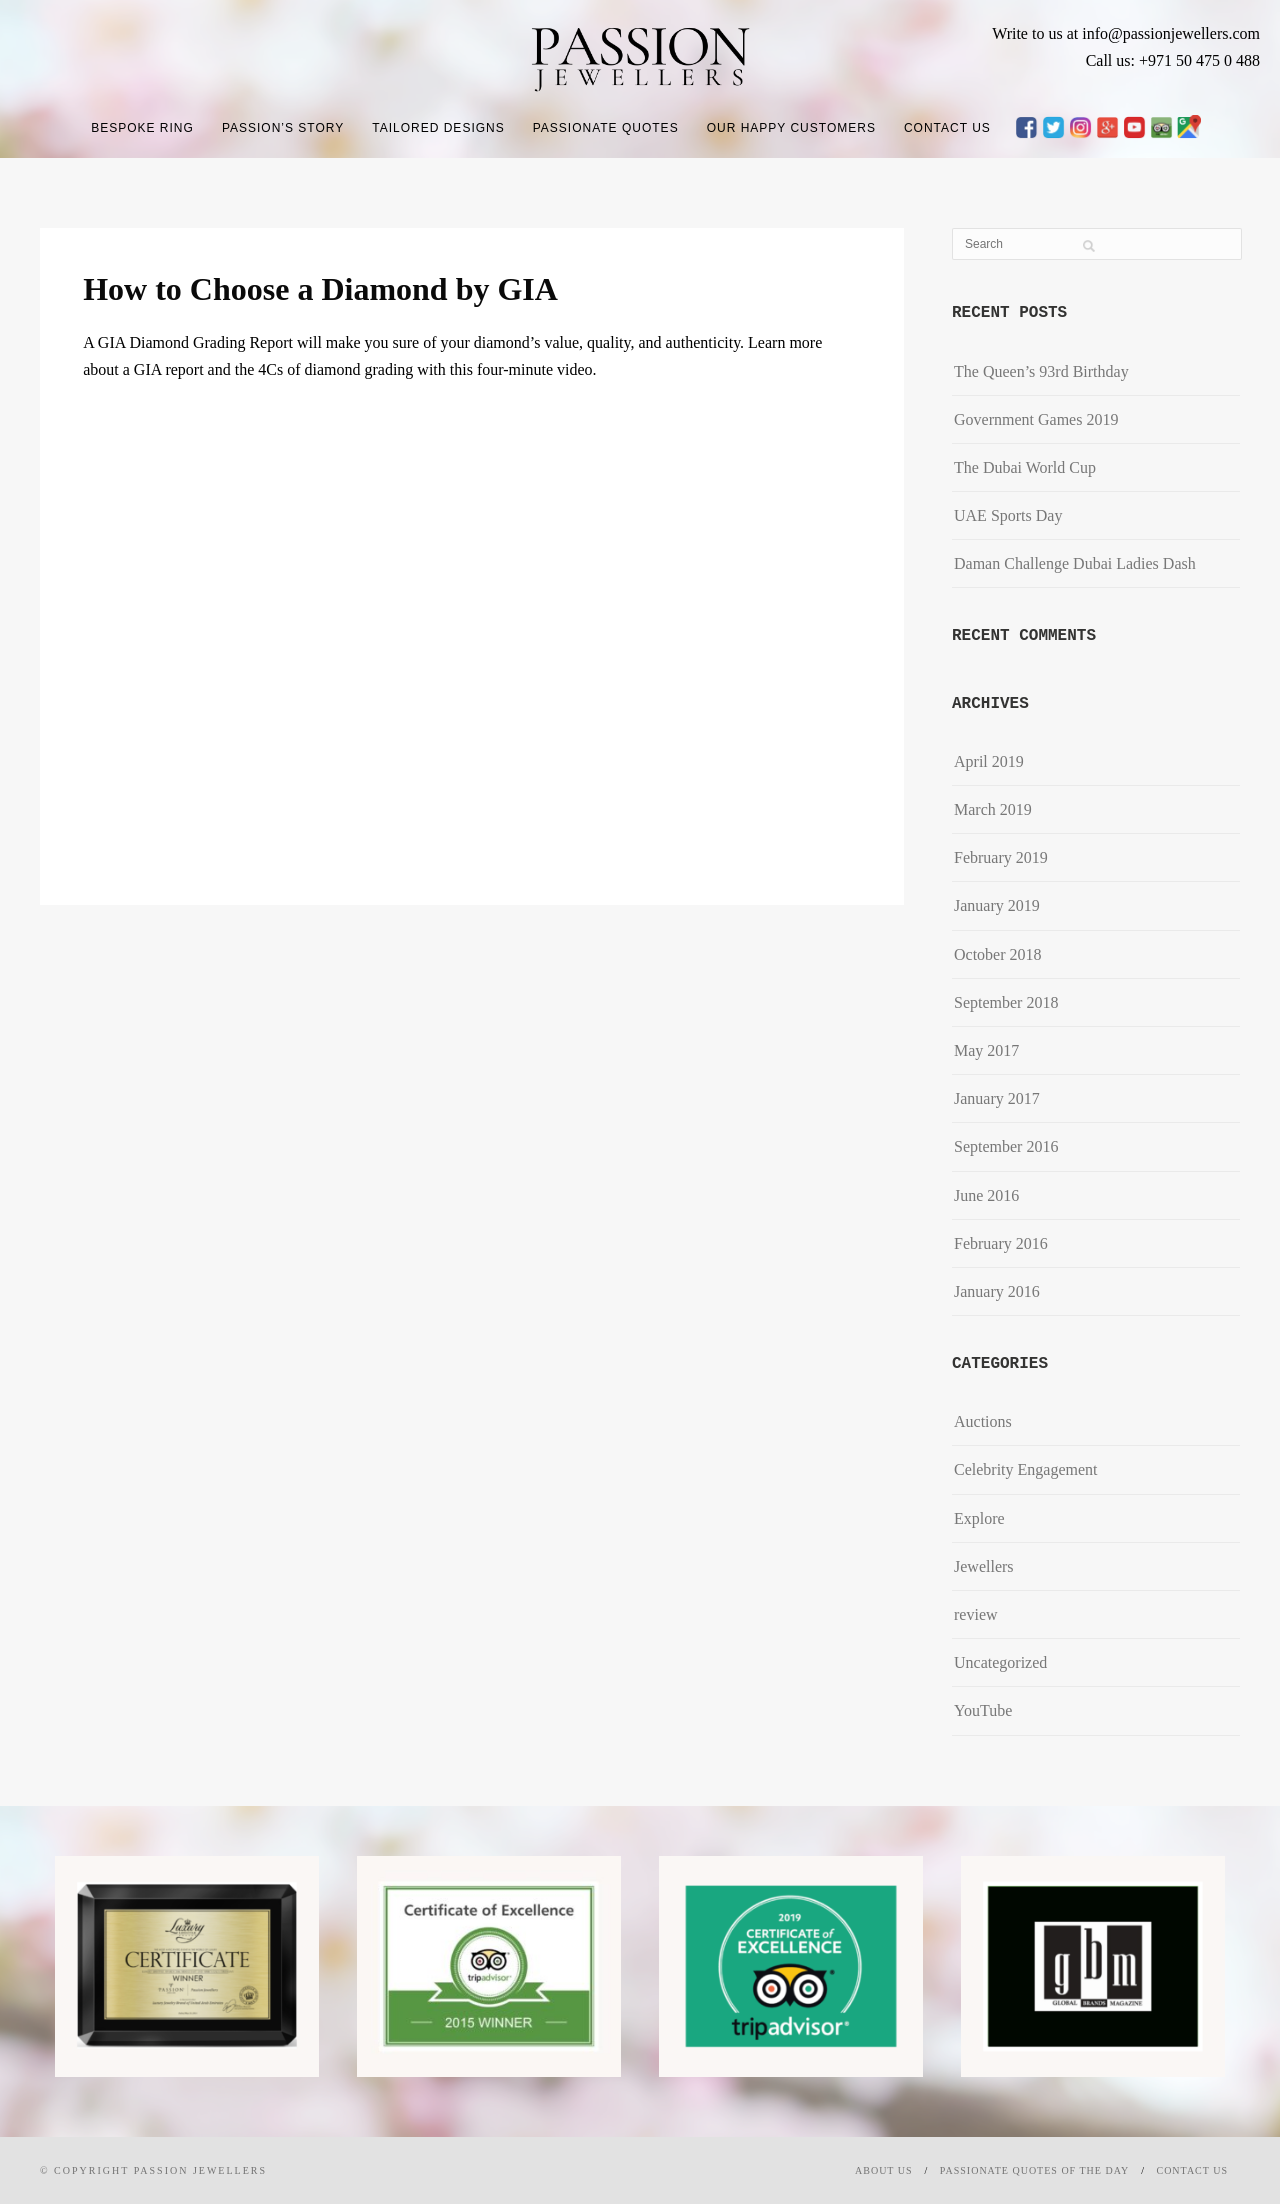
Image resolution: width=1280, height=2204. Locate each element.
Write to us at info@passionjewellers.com (1126, 33)
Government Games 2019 (1036, 419)
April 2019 (989, 761)
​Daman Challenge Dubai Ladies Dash (1075, 563)
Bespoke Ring (142, 128)
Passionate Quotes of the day (1034, 2170)
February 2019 (1001, 857)
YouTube (983, 1710)
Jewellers (984, 1566)
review (976, 1614)
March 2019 (993, 809)
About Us (884, 2170)
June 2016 (986, 1195)
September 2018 (1006, 1002)
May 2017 (986, 1050)
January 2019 (997, 905)
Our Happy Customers (791, 128)
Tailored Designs (438, 128)
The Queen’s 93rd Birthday (1041, 371)
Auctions (983, 1421)
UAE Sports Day (1008, 515)
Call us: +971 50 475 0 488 (1173, 60)
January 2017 (997, 1098)
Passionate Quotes (606, 128)
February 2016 (1001, 1243)
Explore (979, 1518)
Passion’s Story (283, 128)
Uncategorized (1000, 1662)
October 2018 (998, 954)
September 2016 (1006, 1146)
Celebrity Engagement (1026, 1469)
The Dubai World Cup (1025, 467)
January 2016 (997, 1291)
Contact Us (947, 128)
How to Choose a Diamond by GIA (320, 289)
